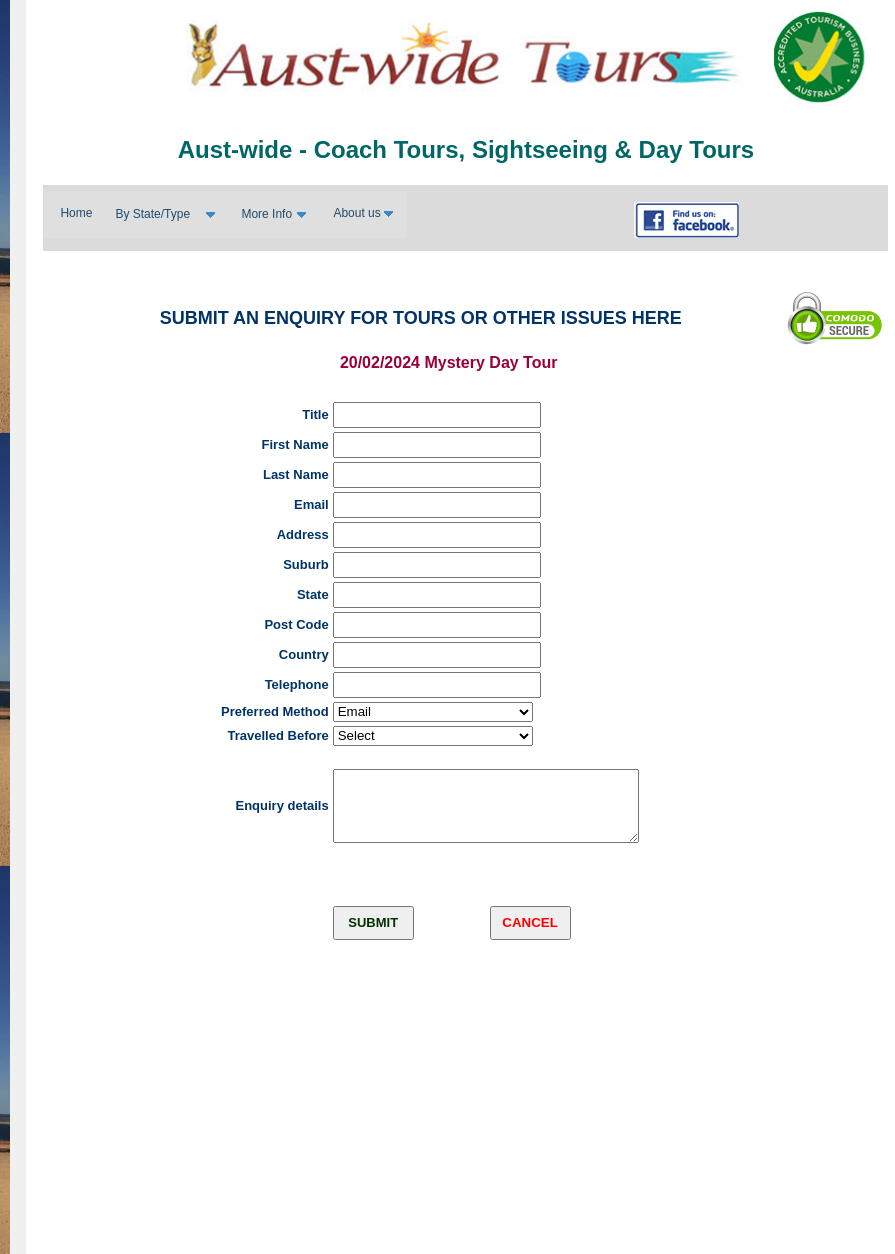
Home (76, 213)
